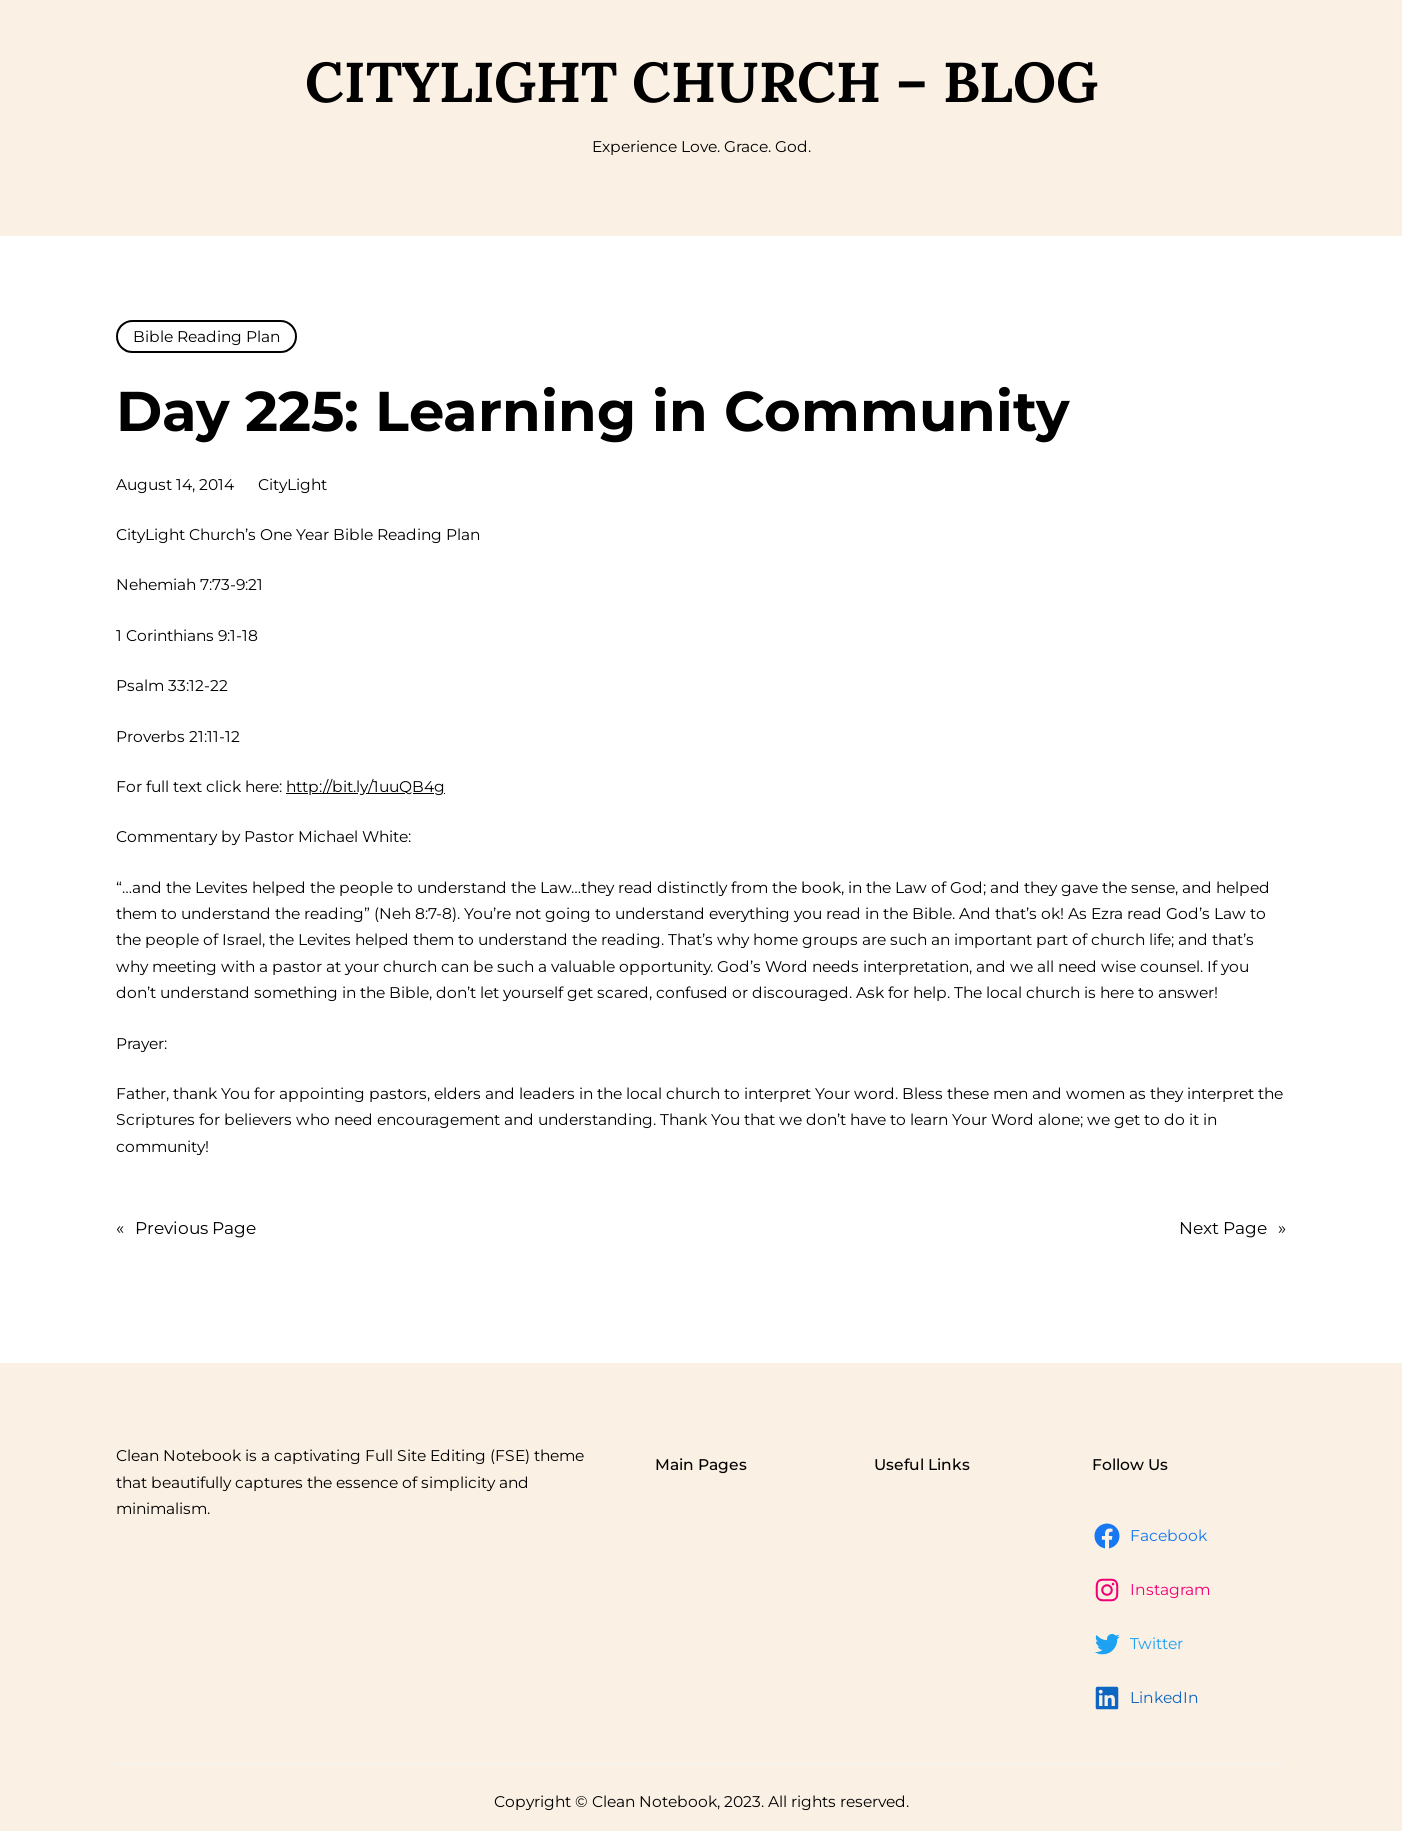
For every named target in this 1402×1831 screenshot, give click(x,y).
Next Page (1232, 1228)
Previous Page (186, 1228)
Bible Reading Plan (206, 336)
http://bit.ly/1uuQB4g (365, 786)
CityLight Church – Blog (701, 81)
